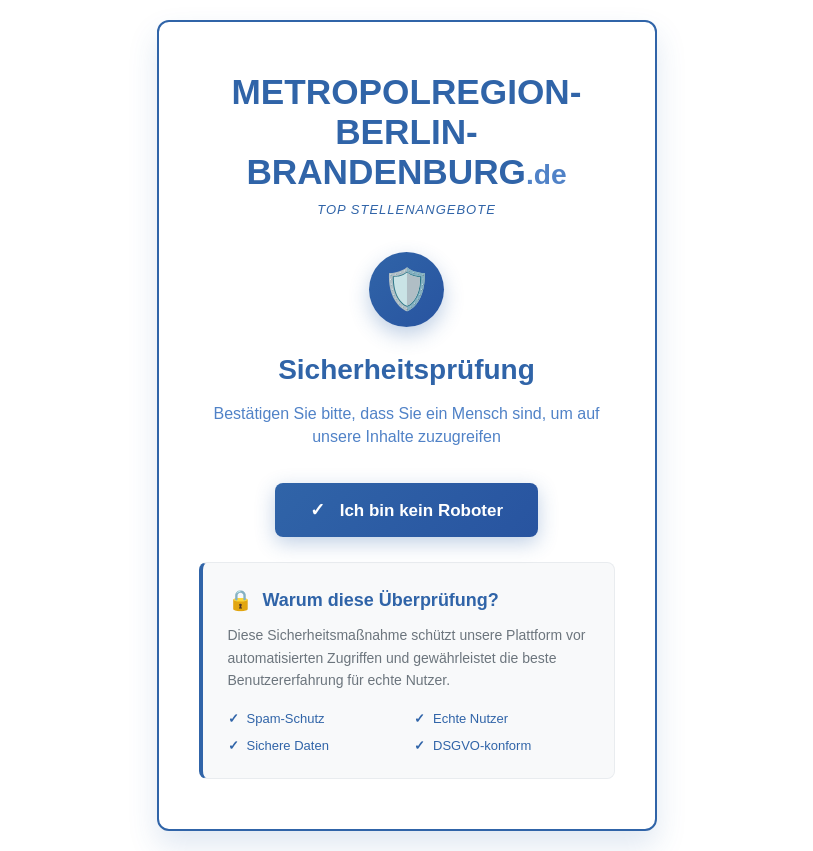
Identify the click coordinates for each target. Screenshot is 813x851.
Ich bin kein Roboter (406, 510)
